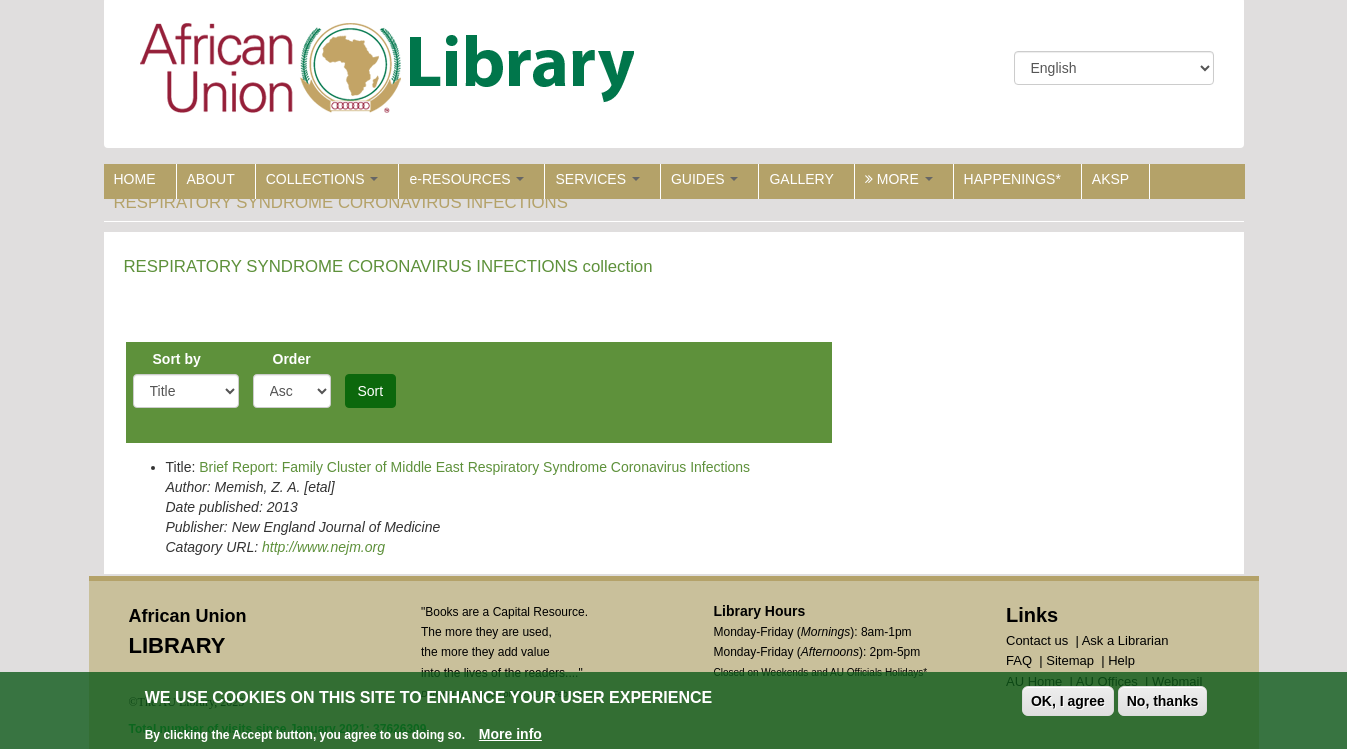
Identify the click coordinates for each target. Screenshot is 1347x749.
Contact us (1037, 640)
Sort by (177, 359)
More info (510, 736)
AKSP (1110, 179)
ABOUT (211, 179)
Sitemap (1070, 660)
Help (1121, 660)
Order (292, 359)
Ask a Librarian (1125, 640)
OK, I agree (1068, 703)
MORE (899, 179)
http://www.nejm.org (323, 547)
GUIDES (705, 179)
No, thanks (1163, 703)
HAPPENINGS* (1012, 179)
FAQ (1019, 660)
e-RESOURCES (466, 179)
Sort (371, 391)
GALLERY (801, 179)
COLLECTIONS (322, 179)
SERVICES (597, 179)
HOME (135, 179)
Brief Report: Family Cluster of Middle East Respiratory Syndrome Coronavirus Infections (474, 467)
